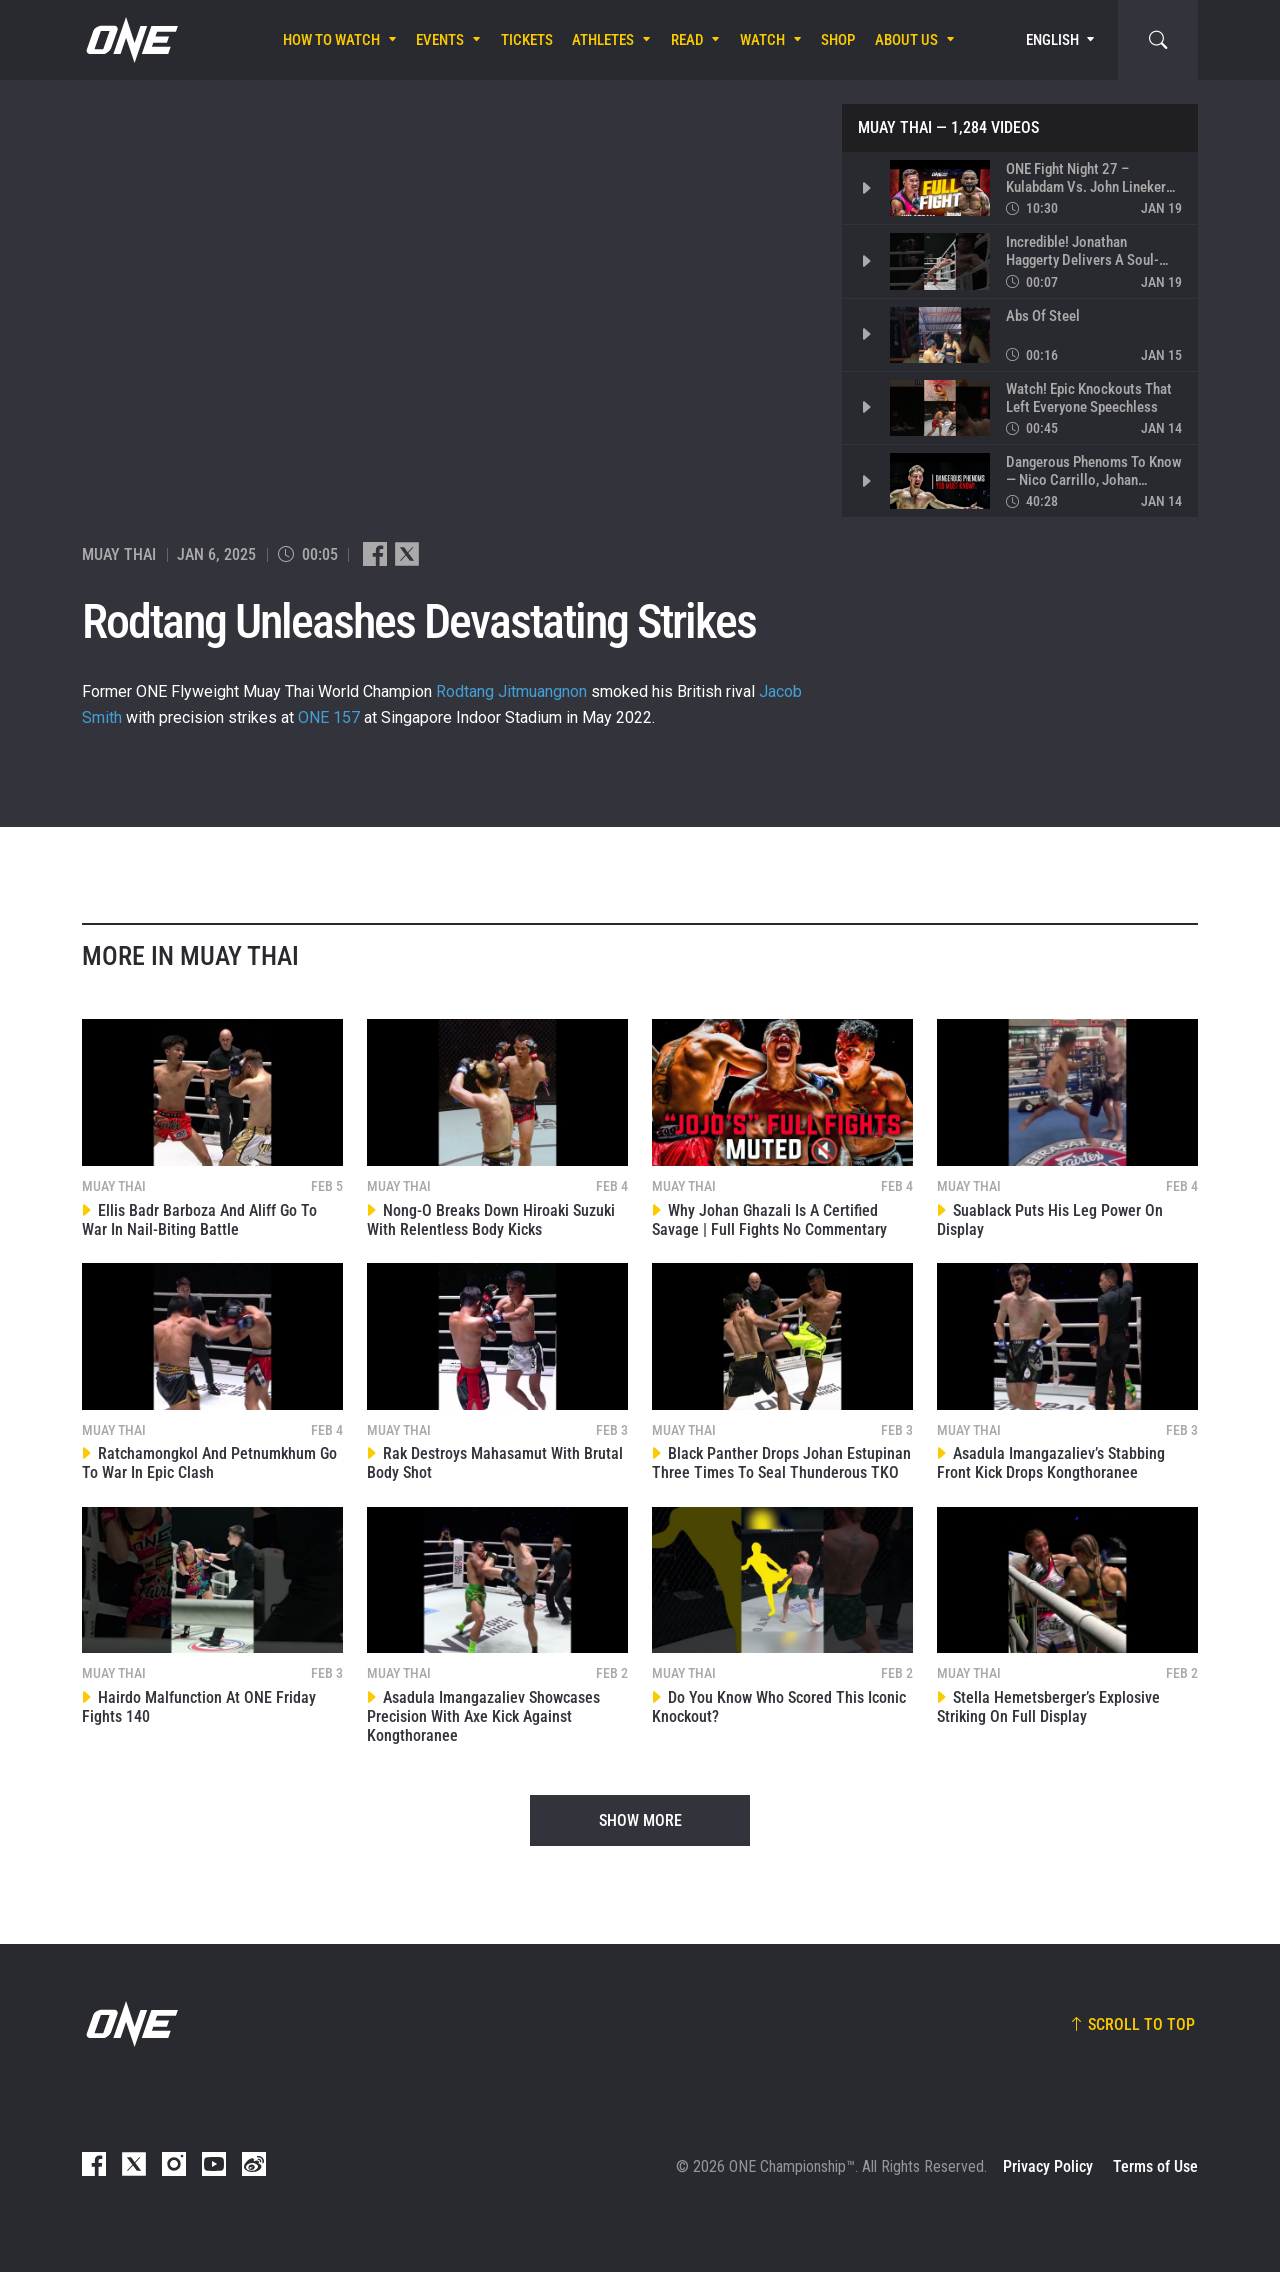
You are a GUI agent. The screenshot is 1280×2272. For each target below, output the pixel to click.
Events (440, 40)
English (1052, 40)
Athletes (603, 40)
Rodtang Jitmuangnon (511, 691)
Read (687, 40)
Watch (762, 40)
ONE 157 (329, 717)
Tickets (527, 40)
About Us (906, 40)
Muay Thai (895, 128)
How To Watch (331, 40)
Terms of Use (1155, 2166)
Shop (838, 40)
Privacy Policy (1048, 2166)
